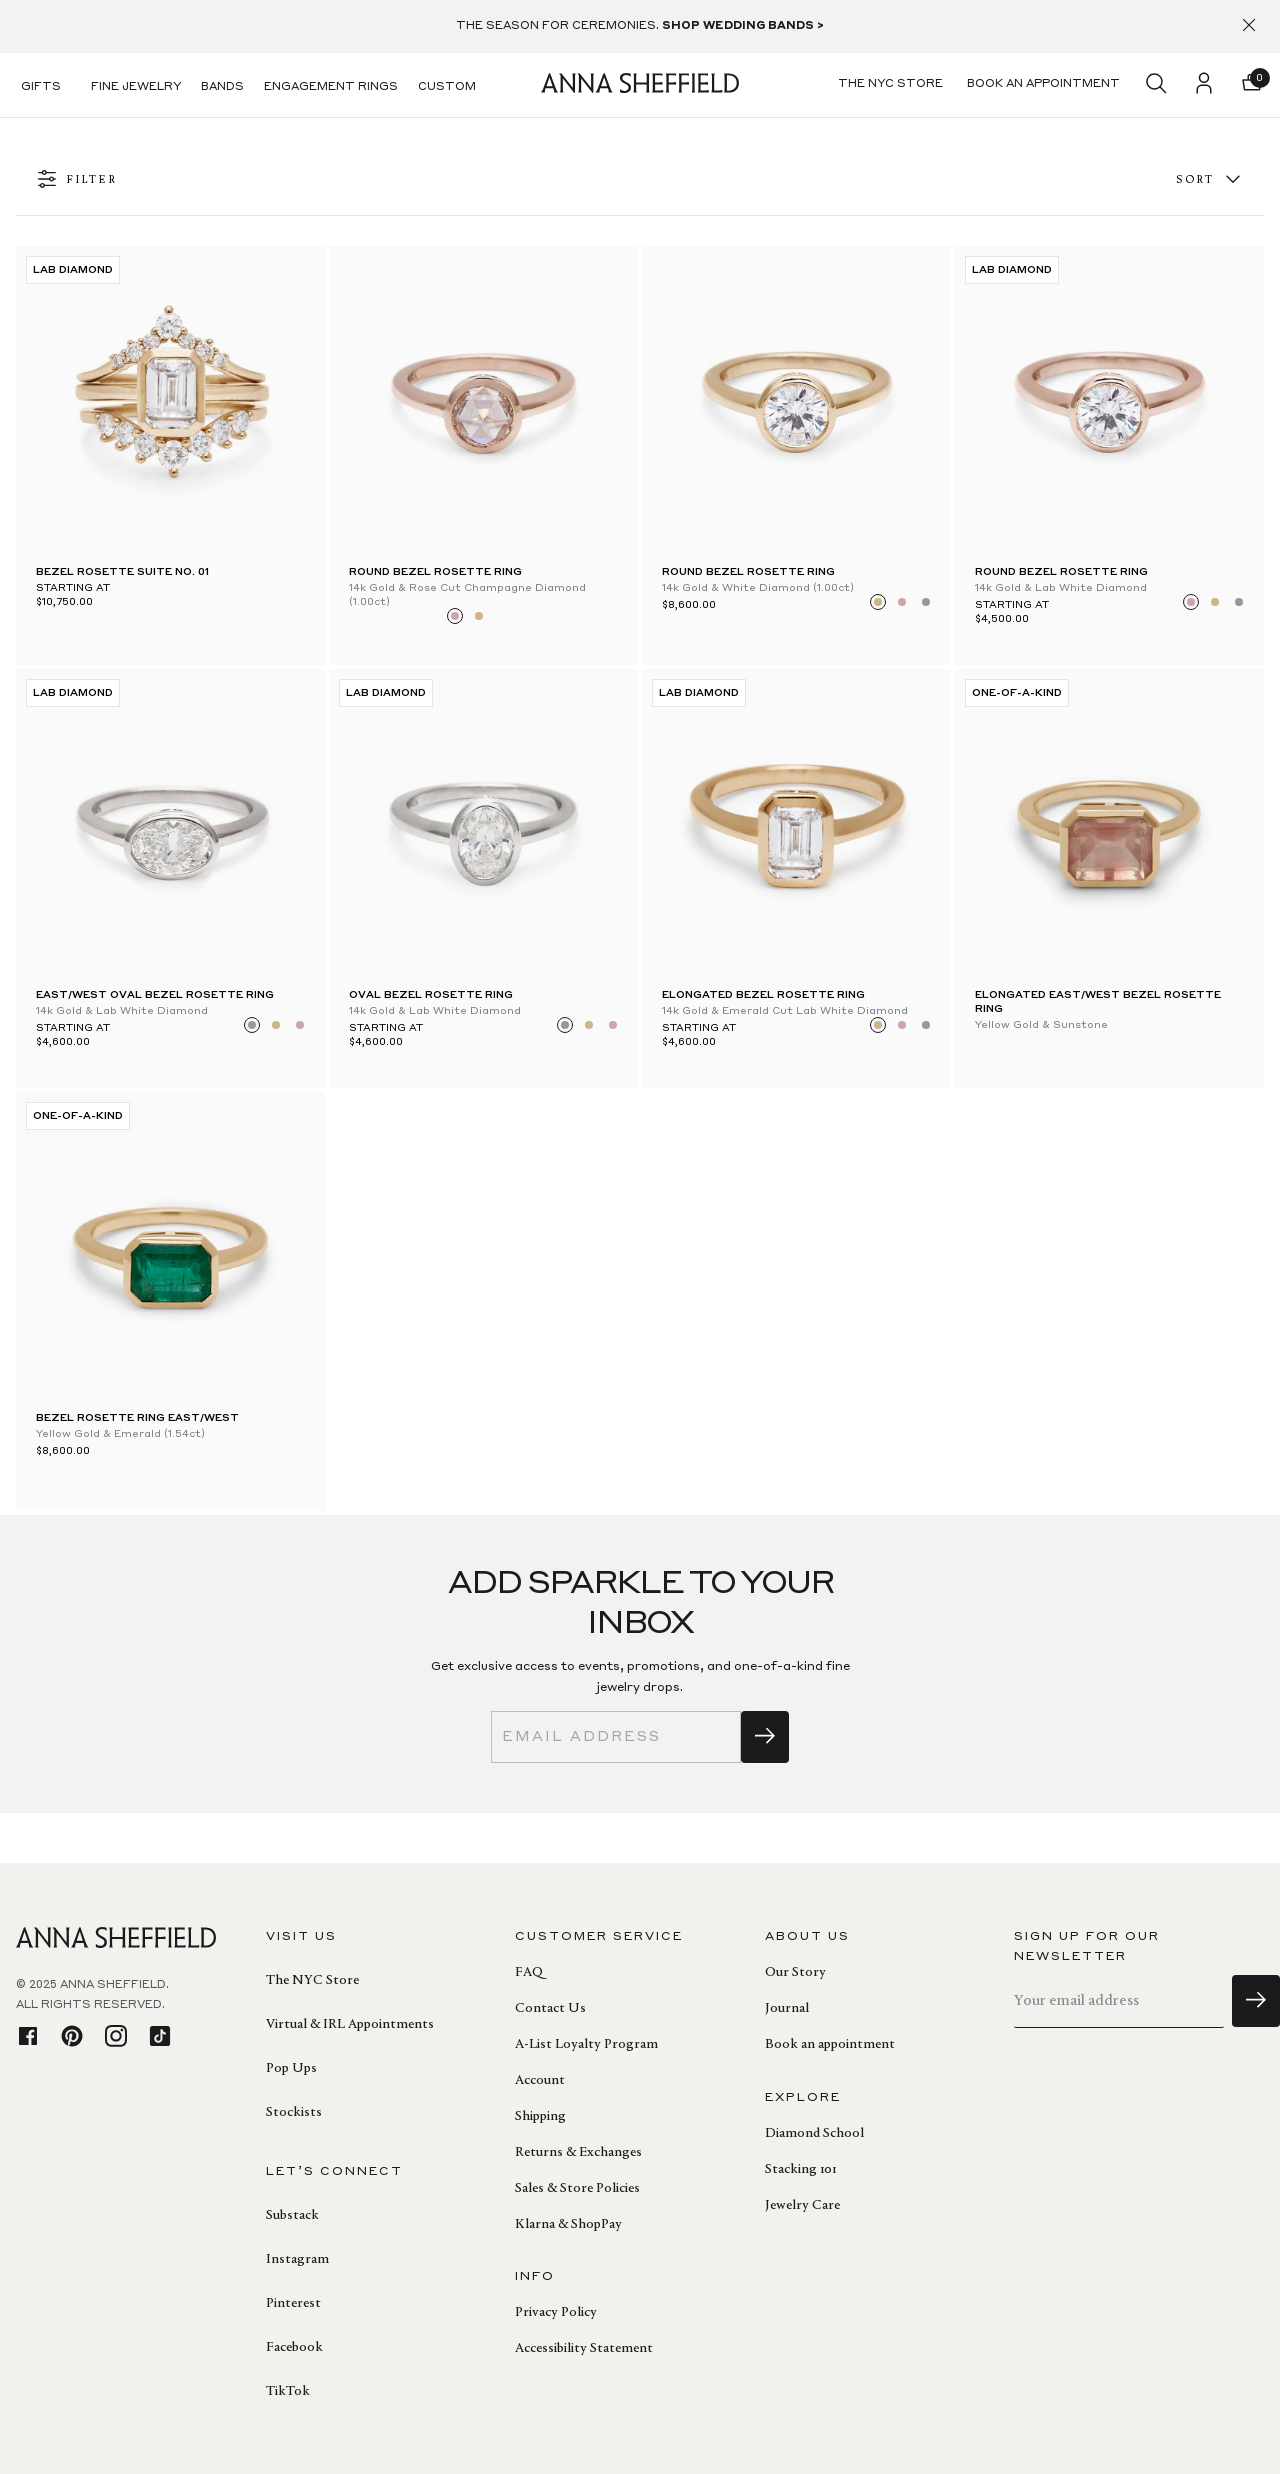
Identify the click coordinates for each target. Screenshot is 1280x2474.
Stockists (294, 2113)
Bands (222, 87)
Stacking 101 (800, 2170)
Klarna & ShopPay (568, 2225)
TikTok (288, 2392)
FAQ (529, 1973)
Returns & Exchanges (578, 2153)
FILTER (76, 180)
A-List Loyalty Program (586, 2045)
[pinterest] (72, 2038)
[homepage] (640, 85)
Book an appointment (830, 2045)
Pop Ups (291, 2069)
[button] (1252, 85)
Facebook (294, 2348)
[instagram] (116, 2038)
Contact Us (550, 2009)
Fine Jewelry (136, 87)
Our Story (795, 1973)
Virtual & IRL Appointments (350, 2025)
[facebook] (28, 2038)
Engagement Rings (331, 87)
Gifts (41, 87)
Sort (1210, 180)
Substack (292, 2216)
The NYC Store (312, 1981)
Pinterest (293, 2304)
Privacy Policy (556, 2313)
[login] (1204, 85)
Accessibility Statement (584, 2349)
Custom (447, 87)
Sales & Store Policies (577, 2189)
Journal (787, 2009)
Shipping (540, 2117)
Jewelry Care (802, 2206)
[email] (616, 1737)
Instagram (297, 2260)
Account (540, 2081)
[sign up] (765, 1737)
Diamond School (814, 2134)
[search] (1156, 85)
